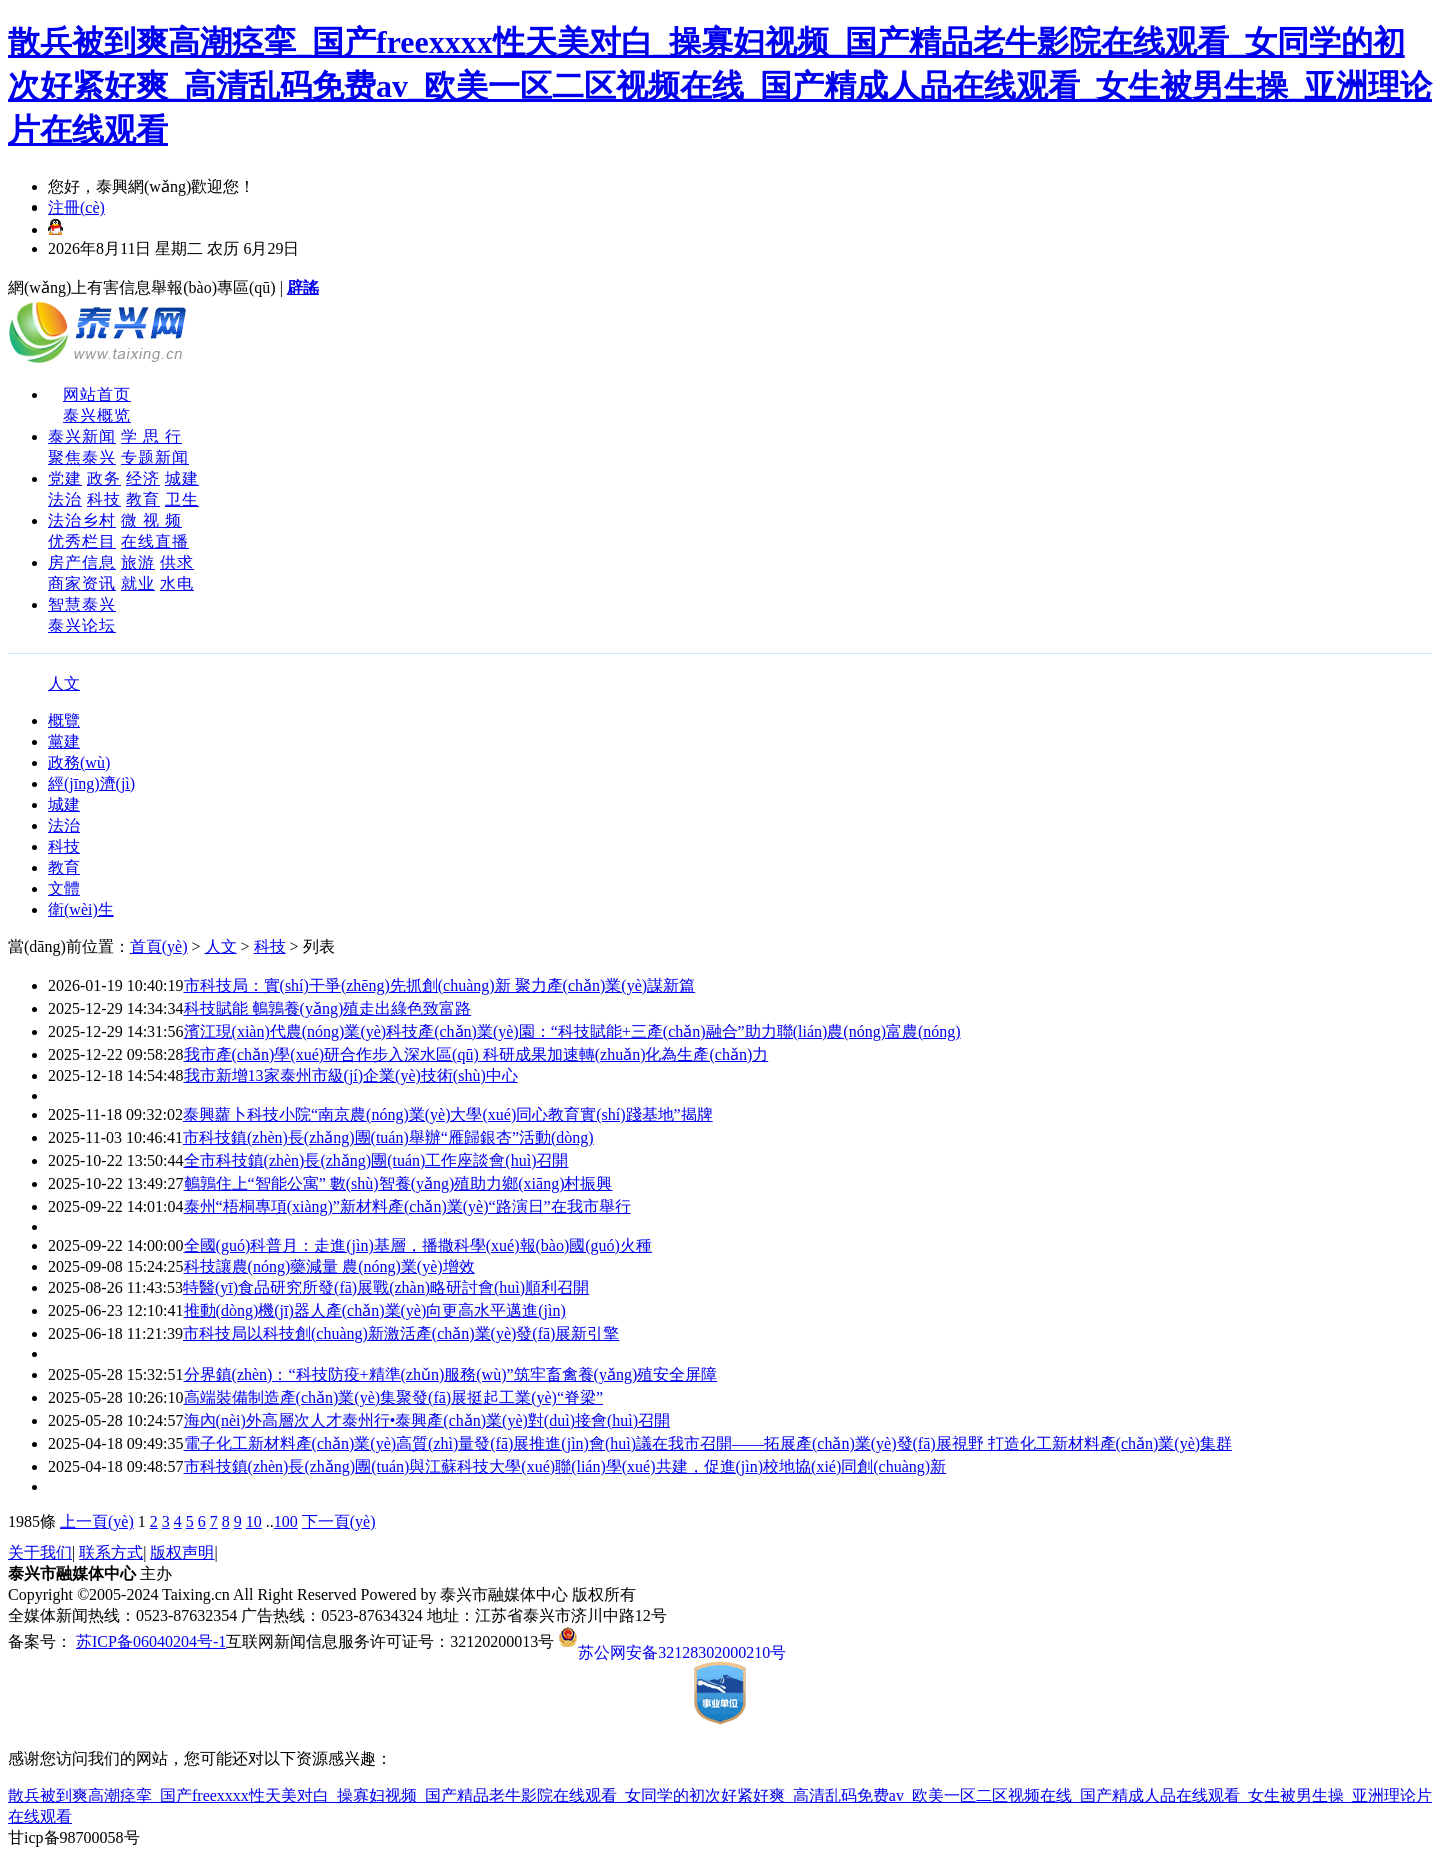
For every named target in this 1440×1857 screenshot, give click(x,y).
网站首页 (97, 394)
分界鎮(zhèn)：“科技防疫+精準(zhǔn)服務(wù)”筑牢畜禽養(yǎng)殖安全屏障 (451, 1374)
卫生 (182, 499)
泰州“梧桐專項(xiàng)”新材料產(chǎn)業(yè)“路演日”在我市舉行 (407, 1206)
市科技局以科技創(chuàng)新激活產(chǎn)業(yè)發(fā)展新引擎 (401, 1333)
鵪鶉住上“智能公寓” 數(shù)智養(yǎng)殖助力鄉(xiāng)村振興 (398, 1183)
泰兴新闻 (82, 436)
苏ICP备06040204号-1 (151, 1641)
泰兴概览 (97, 415)
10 (254, 1521)
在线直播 (155, 541)
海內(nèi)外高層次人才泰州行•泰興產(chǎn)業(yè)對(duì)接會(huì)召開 (427, 1420)
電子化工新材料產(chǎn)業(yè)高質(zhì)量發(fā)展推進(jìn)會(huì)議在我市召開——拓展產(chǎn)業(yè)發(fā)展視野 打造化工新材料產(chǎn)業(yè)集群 (708, 1443)
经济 (143, 478)
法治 (65, 499)
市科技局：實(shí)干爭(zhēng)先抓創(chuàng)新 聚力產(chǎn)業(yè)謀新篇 (440, 985)
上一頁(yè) (97, 1521)
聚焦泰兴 (82, 457)
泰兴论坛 (82, 625)
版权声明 (182, 1552)
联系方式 (111, 1552)
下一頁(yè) (339, 1521)
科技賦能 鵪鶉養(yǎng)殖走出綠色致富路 (328, 1008)
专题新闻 (155, 457)
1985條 (32, 1521)
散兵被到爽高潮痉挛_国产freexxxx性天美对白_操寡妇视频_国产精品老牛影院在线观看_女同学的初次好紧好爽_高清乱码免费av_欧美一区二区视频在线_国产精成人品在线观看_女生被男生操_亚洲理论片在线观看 (720, 86)
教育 (143, 499)
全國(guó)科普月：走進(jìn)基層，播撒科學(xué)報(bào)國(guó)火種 (418, 1245)
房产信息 (82, 562)
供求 (177, 562)
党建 (65, 478)
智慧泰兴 (82, 604)
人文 (64, 683)
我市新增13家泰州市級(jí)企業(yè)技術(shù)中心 (351, 1075)
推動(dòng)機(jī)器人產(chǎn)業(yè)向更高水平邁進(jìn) (375, 1310)
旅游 (138, 562)
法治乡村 (82, 520)
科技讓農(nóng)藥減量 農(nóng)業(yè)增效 (329, 1266)
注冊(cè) (76, 207)
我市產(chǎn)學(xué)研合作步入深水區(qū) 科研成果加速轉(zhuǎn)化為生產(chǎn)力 (476, 1054)
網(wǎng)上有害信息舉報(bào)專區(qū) (142, 287)
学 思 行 (151, 436)
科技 (104, 499)
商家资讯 (82, 583)
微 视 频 (151, 520)
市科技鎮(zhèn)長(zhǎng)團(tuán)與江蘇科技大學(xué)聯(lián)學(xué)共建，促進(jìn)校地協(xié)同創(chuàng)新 (565, 1466)
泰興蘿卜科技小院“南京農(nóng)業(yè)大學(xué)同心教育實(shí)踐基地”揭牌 (448, 1114)
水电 (177, 583)
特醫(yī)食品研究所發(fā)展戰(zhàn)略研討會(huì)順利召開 (386, 1287)
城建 (182, 478)
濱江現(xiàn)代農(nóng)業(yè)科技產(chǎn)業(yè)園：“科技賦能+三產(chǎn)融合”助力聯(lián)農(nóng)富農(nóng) (572, 1031)
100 (286, 1521)
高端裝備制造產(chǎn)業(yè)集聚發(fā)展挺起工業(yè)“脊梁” (394, 1397)
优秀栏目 (82, 541)
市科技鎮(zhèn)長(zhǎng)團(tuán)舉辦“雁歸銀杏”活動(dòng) (388, 1137)
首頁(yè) (159, 946)
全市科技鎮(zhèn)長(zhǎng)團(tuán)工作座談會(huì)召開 (376, 1160)
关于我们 (40, 1552)
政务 (104, 478)
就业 (138, 583)
